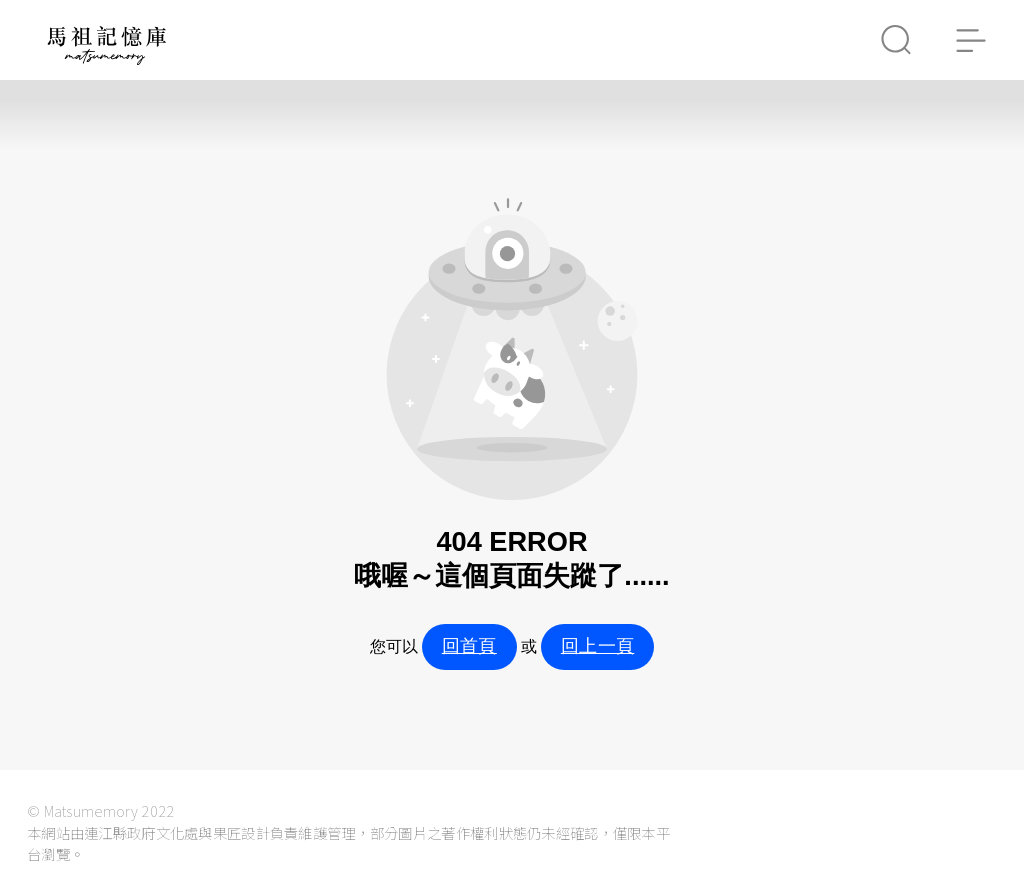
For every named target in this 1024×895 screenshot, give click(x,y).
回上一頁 (597, 646)
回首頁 (469, 646)
